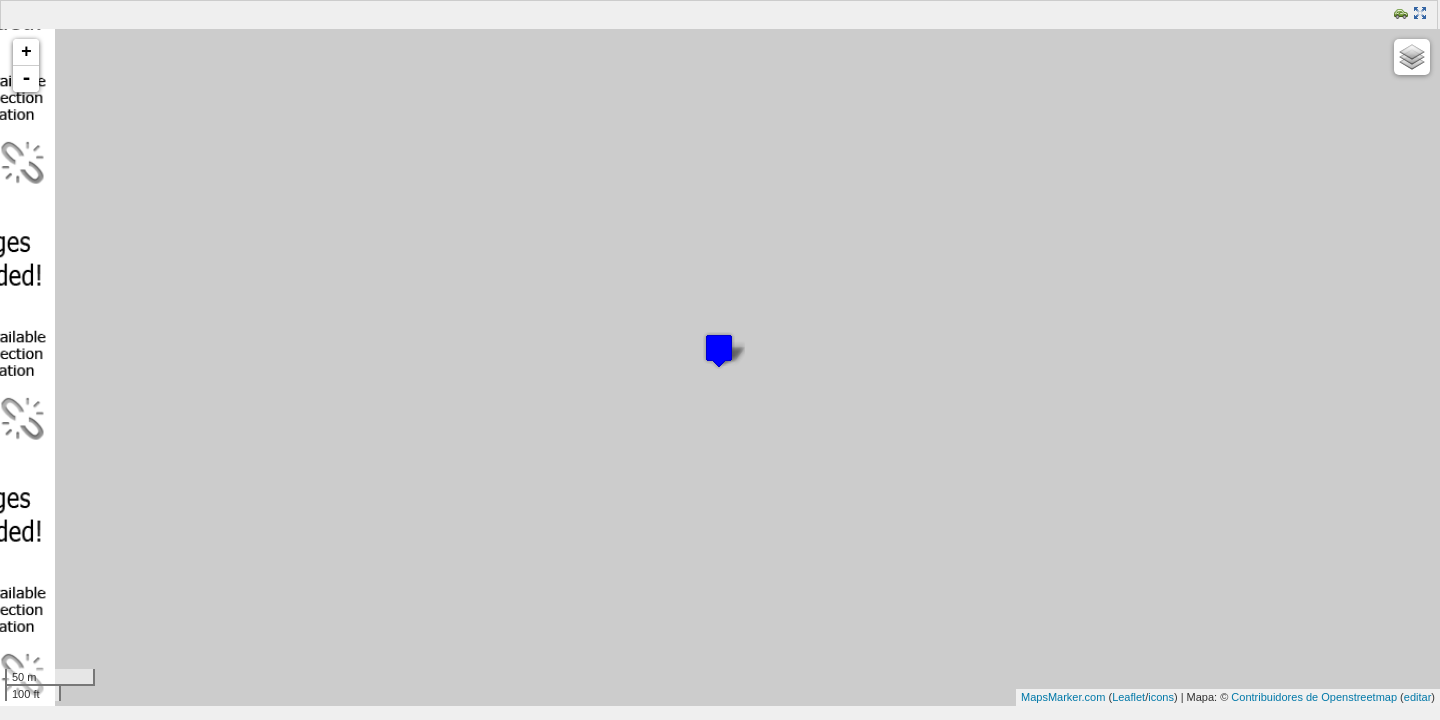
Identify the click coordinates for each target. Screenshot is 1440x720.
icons (1161, 697)
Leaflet (1128, 697)
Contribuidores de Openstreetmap (1314, 697)
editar (1418, 697)
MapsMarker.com (1063, 697)
